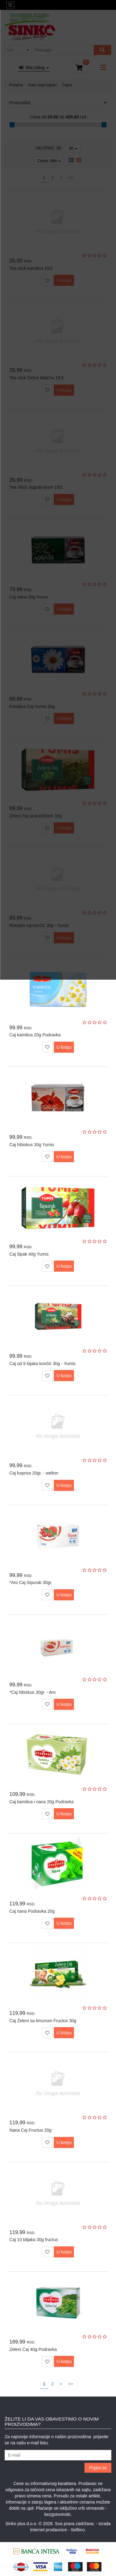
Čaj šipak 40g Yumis (29, 1254)
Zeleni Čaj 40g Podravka (33, 2349)
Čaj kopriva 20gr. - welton (33, 1473)
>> (70, 2383)
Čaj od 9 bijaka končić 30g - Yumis (42, 1363)
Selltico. (78, 2529)
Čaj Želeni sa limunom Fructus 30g (42, 2020)
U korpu (63, 1047)
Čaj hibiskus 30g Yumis (31, 1144)
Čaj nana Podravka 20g (31, 1911)
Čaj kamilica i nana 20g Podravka (41, 1801)
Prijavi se (98, 2467)
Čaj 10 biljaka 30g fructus (33, 2239)
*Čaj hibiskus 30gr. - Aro (32, 1692)
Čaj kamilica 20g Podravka (35, 1034)
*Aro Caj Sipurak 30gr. (30, 1582)
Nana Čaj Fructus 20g (30, 2130)
